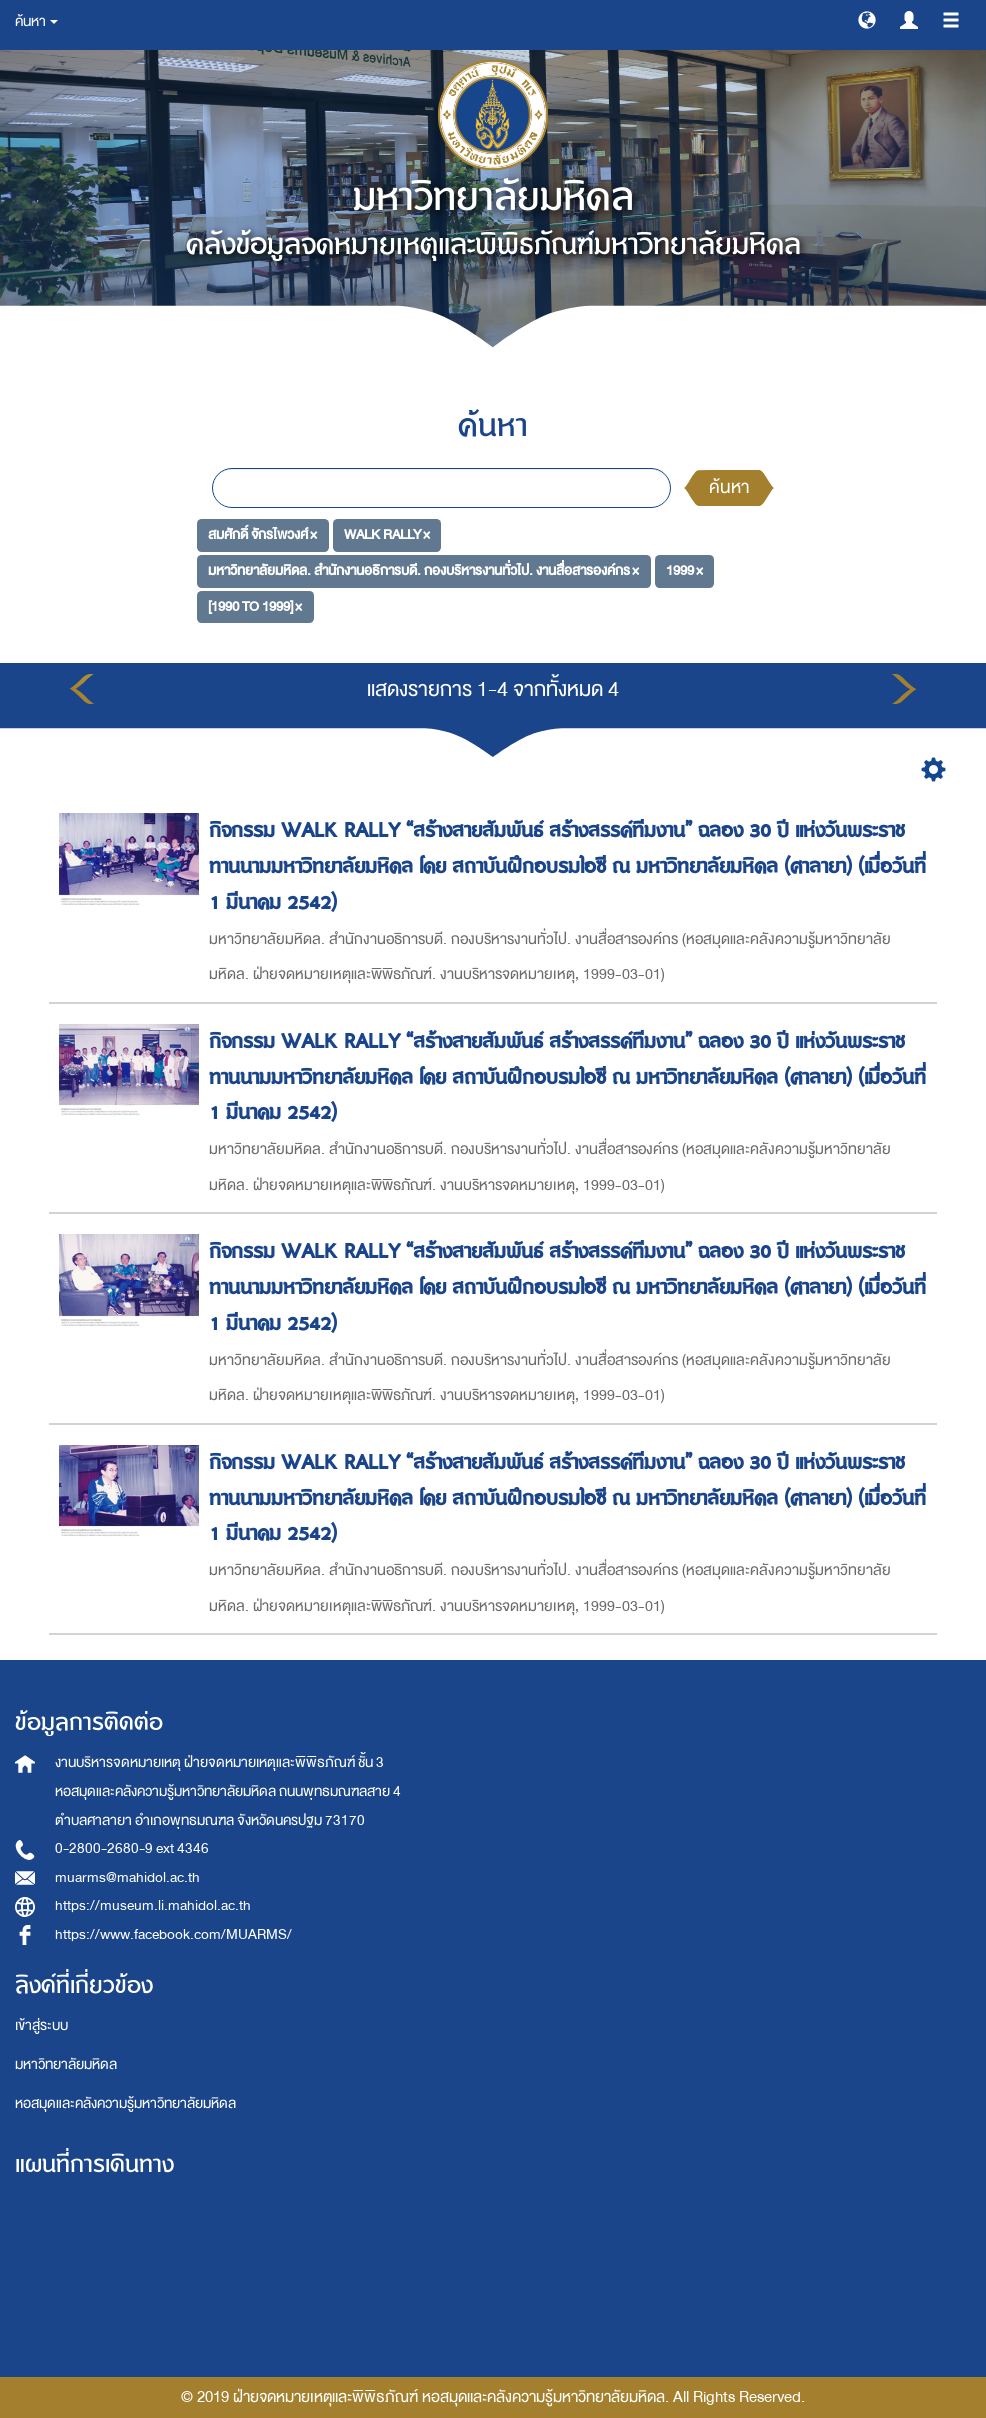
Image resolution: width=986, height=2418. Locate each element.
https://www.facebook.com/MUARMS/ (173, 1934)
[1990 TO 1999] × (255, 606)
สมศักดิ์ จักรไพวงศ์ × (262, 534)
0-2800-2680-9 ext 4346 (132, 1848)
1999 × (684, 570)
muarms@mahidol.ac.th (127, 1877)
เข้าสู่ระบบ (41, 2025)
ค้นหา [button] (36, 21)
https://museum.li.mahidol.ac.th (153, 1905)
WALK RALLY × (387, 534)
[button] (867, 19)
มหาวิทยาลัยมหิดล (66, 2064)
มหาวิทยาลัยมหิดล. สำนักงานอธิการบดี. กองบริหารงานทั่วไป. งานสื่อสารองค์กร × (423, 570)
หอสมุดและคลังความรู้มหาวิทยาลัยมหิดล (125, 2103)
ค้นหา (729, 487)
